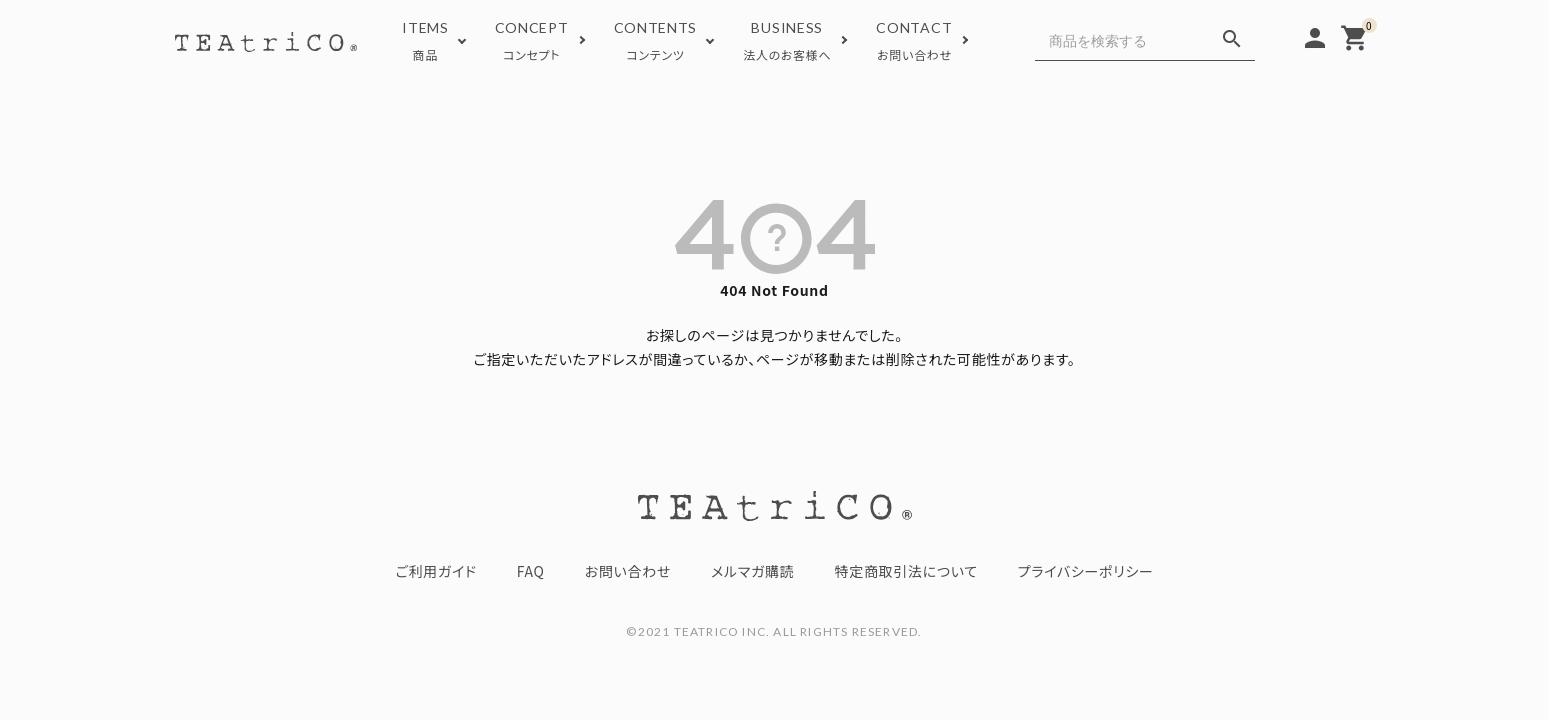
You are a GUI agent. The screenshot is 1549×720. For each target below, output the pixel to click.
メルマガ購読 (752, 571)
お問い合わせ (628, 571)
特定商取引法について (906, 571)
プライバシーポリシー (1086, 571)
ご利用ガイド (435, 571)
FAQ (531, 571)
